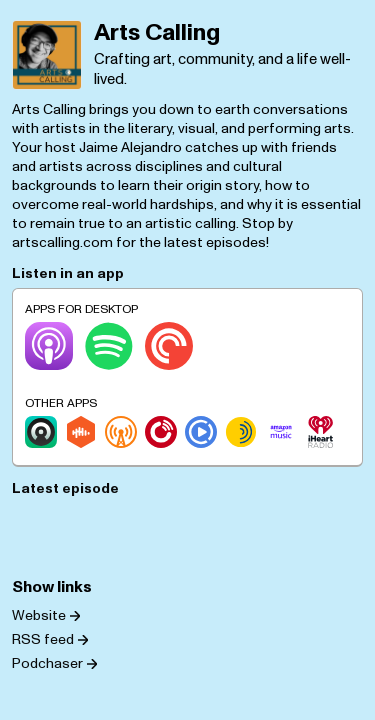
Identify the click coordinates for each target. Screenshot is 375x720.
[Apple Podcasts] (49, 346)
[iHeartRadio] (321, 432)
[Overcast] (121, 432)
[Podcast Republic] (201, 432)
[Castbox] (81, 432)
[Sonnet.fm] (241, 432)
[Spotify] (109, 346)
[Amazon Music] (281, 432)
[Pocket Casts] (169, 346)
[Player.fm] (161, 432)
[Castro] (41, 432)
